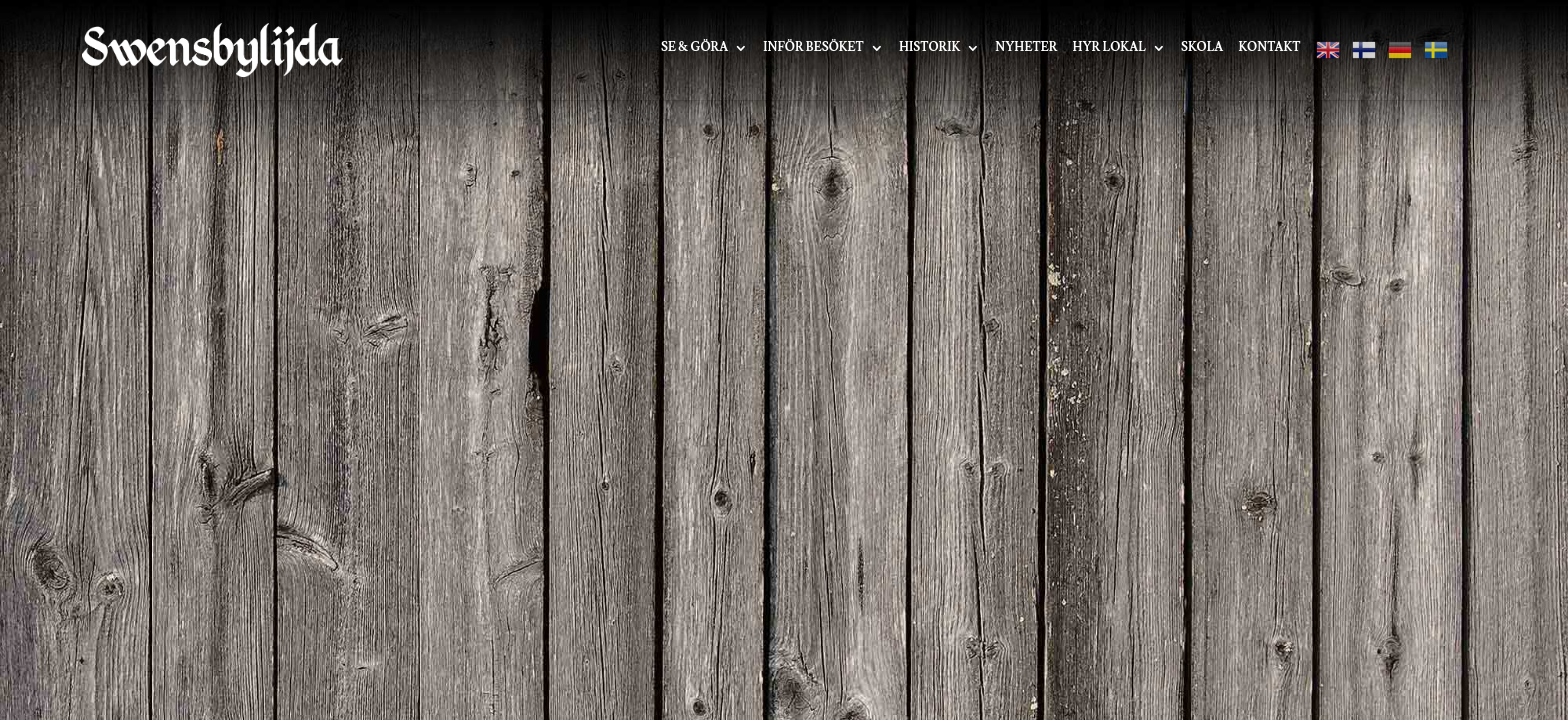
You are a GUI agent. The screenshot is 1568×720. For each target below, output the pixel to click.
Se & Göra (694, 48)
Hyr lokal (1108, 48)
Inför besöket (813, 48)
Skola (1202, 48)
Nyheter (1026, 48)
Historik (929, 48)
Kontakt (1269, 48)
